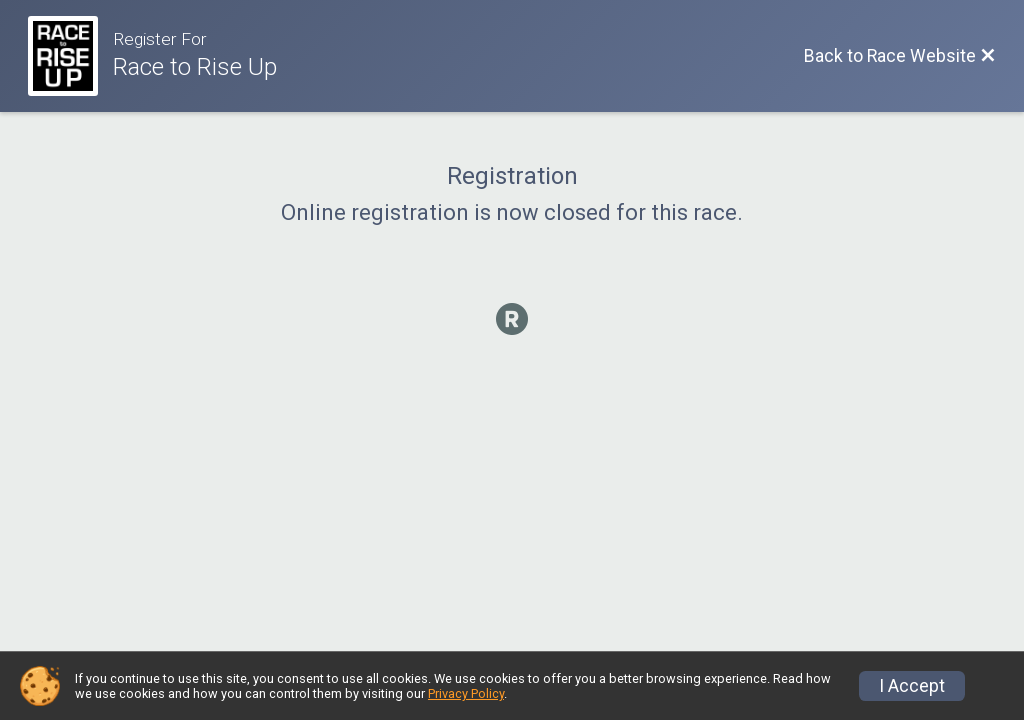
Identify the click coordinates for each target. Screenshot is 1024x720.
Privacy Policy (466, 693)
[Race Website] (70, 56)
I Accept (912, 686)
